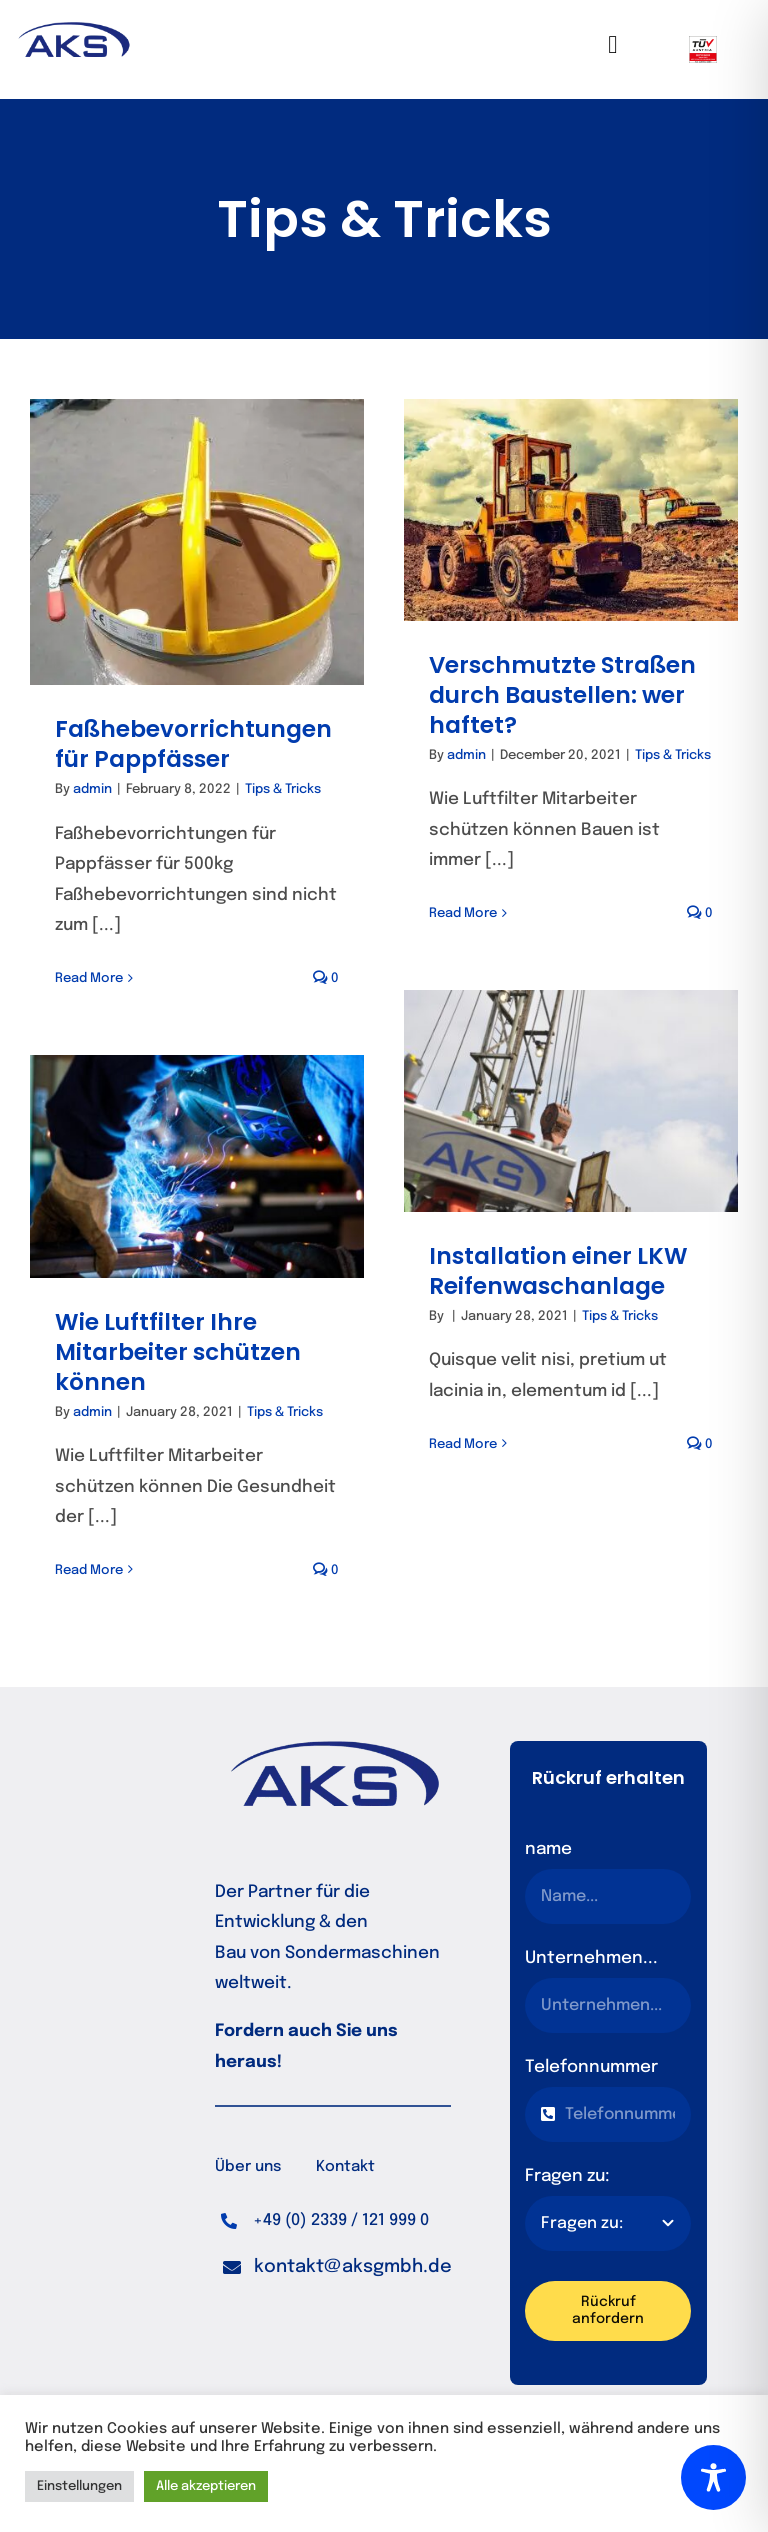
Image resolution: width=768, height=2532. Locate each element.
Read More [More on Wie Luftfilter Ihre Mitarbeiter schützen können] (89, 1570)
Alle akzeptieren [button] (206, 2486)
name (548, 1849)
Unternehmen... (591, 1958)
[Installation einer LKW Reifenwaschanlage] (571, 1101)
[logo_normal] (73, 30)
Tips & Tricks (283, 789)
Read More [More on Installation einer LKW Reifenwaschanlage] (463, 1444)
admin (92, 789)
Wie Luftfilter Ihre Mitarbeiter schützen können (178, 1352)
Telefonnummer (591, 2067)
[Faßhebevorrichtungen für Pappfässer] (197, 542)
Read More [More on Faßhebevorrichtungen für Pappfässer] (89, 978)
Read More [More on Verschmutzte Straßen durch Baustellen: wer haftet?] (463, 913)
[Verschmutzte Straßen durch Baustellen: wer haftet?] (571, 510)
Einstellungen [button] (79, 2486)
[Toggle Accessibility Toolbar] (713, 2477)
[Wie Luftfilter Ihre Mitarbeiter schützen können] (197, 1166)
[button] (337, 2267)
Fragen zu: (567, 2176)
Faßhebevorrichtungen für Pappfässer (193, 744)
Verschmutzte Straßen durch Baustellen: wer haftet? (562, 695)
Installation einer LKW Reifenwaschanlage (558, 1271)
